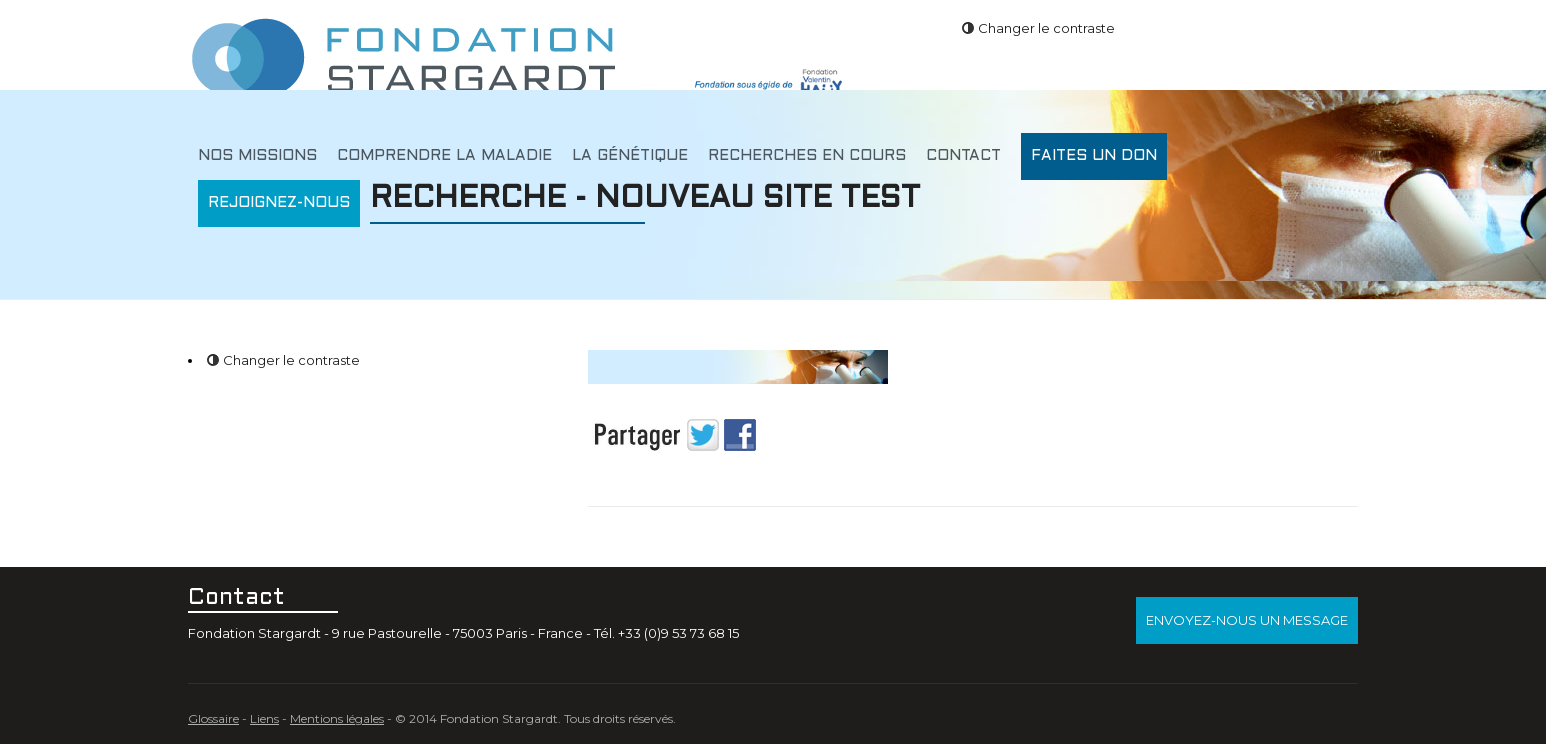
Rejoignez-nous (279, 203)
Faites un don (1094, 156)
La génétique (630, 156)
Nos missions (257, 156)
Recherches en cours (807, 156)
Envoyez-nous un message (1247, 620)
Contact (963, 156)
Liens (264, 718)
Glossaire (213, 718)
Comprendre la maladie (444, 156)
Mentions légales (337, 718)
